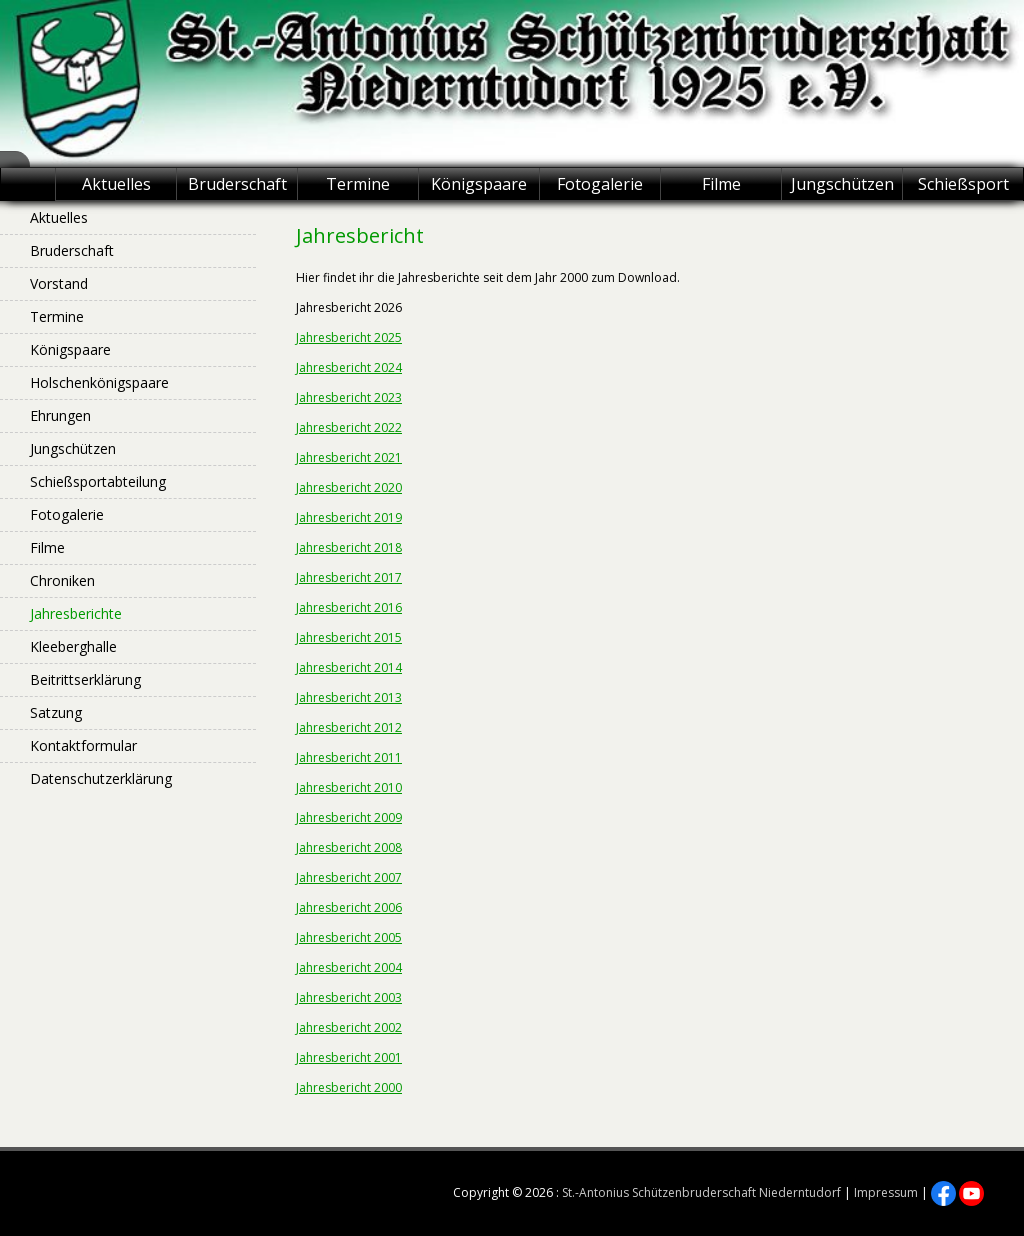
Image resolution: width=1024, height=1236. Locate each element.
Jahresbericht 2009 (349, 817)
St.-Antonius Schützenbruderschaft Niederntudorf (701, 1192)
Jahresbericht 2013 (349, 697)
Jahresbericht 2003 (349, 997)
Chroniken (62, 580)
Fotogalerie (600, 184)
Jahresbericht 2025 (349, 337)
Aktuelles (116, 184)
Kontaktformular (83, 745)
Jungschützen (842, 184)
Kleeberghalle (73, 646)
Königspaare (479, 184)
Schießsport (963, 184)
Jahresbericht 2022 (349, 427)
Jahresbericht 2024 (349, 367)
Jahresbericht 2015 (349, 637)
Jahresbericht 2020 (349, 487)
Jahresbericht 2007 (349, 877)
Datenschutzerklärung (101, 778)
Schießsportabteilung (98, 481)
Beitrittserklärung (85, 679)
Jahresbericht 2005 (349, 937)
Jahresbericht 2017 (349, 577)
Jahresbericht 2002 (349, 1027)
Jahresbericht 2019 (349, 517)
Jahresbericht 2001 (349, 1057)
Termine (358, 184)
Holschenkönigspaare (99, 382)
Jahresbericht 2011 (349, 757)
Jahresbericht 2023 (349, 397)
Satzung (56, 712)
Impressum (886, 1192)
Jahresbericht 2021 (349, 457)
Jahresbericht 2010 (349, 787)
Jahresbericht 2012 (349, 727)
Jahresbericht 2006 (349, 907)
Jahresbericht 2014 (349, 667)
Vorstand (59, 283)
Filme (721, 184)
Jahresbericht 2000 (349, 1087)
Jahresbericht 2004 (349, 967)
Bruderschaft (237, 184)
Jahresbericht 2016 (349, 607)
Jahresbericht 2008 (349, 847)
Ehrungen (60, 415)
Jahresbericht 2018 (349, 547)
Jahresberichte (76, 613)
